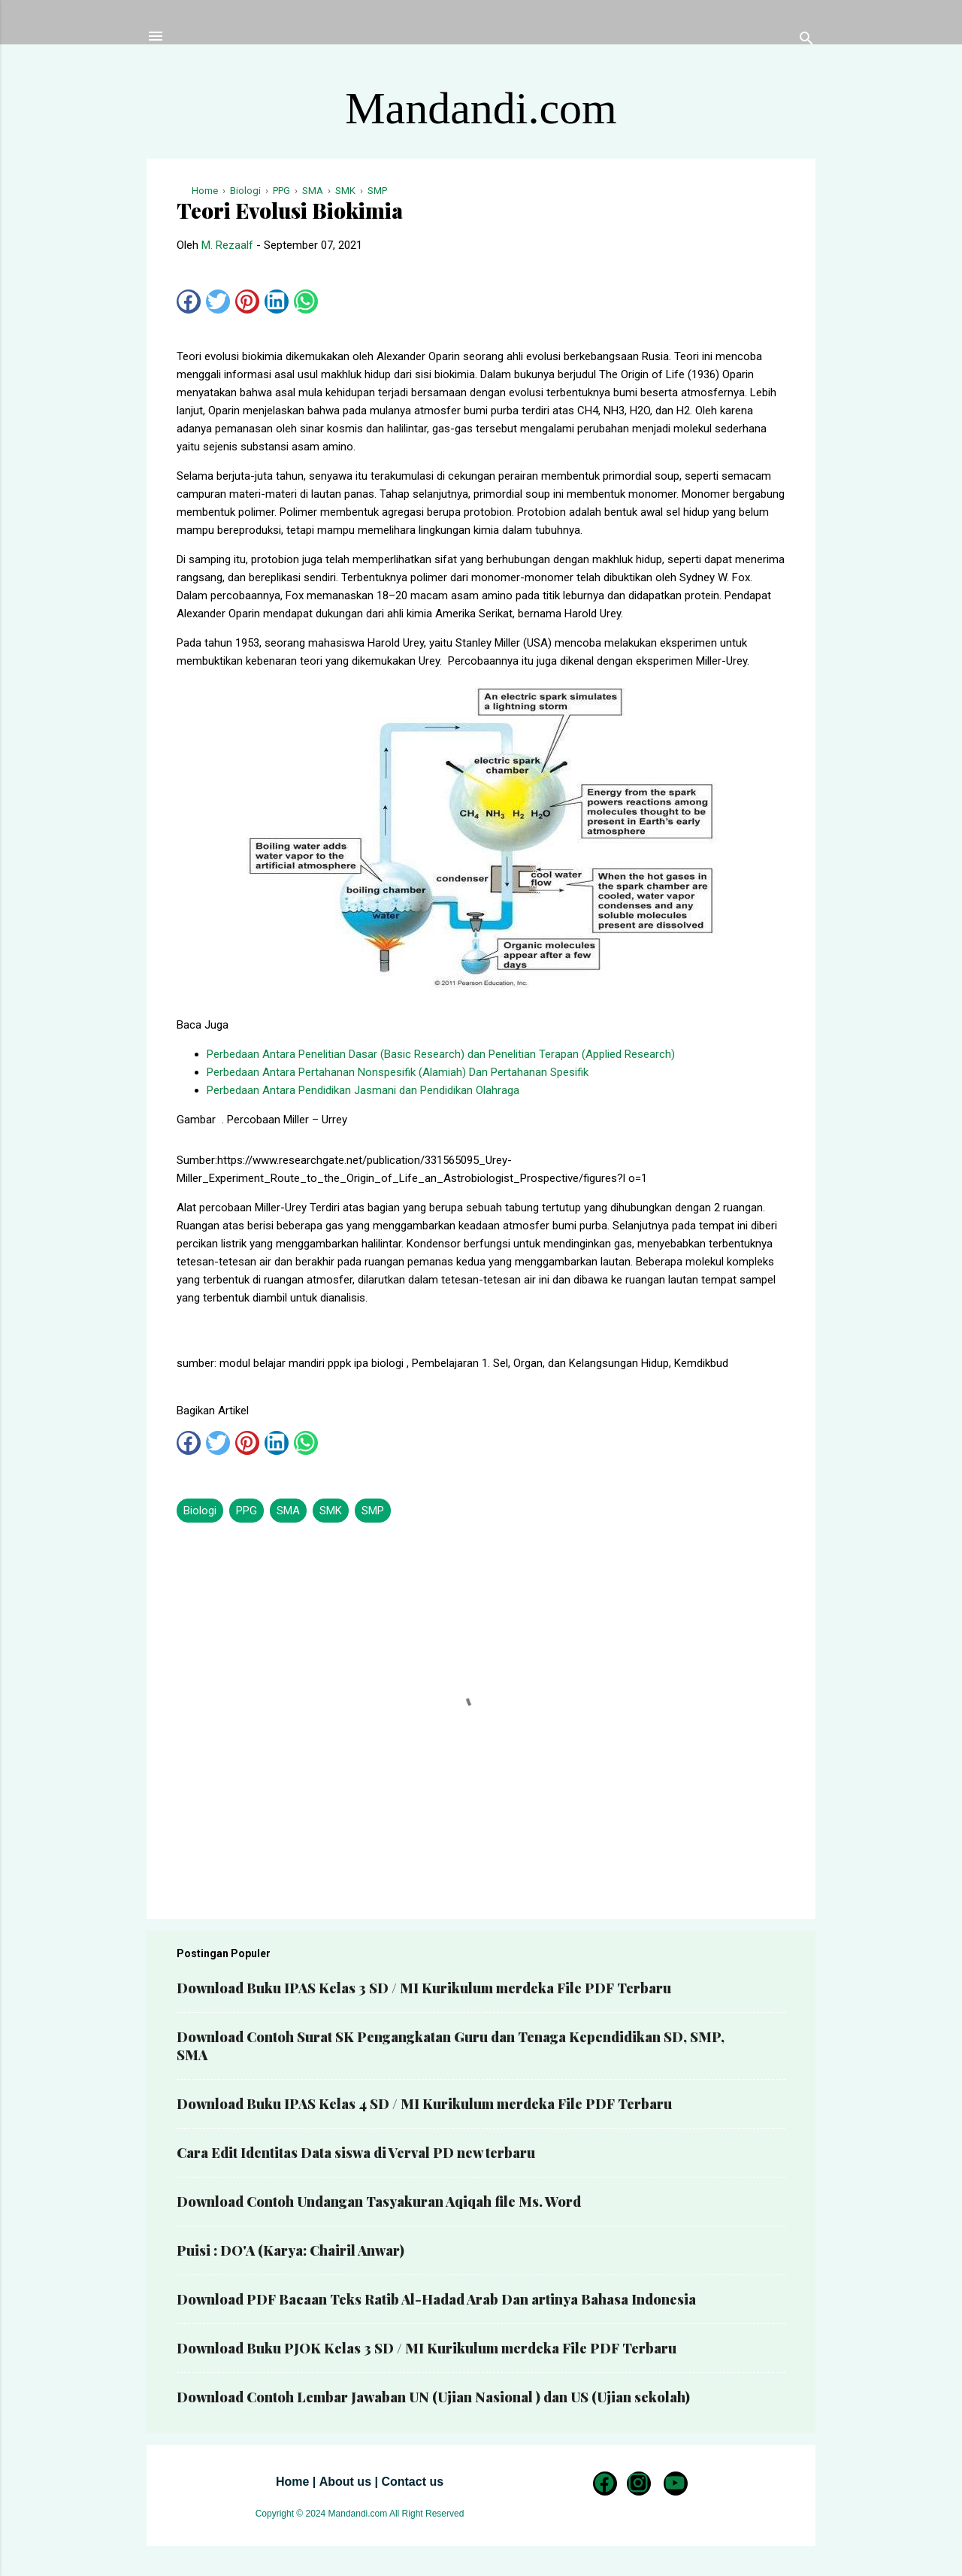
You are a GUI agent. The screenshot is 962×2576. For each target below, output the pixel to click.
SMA (288, 1510)
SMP (373, 1510)
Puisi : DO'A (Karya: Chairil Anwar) (290, 2250)
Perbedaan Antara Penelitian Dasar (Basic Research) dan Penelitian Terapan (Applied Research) (441, 1054)
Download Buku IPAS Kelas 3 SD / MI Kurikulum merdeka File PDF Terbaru (424, 1988)
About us (345, 2481)
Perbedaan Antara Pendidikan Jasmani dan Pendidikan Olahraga (363, 1090)
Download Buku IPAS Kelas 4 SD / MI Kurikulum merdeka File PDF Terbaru (424, 2104)
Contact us (412, 2481)
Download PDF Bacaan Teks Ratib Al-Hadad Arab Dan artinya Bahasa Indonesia (436, 2299)
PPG (246, 1510)
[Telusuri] (806, 41)
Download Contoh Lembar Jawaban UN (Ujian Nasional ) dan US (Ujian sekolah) (433, 2397)
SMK (330, 1510)
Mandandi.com (481, 108)
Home (292, 2481)
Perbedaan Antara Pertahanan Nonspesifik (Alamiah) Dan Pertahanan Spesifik (397, 1072)
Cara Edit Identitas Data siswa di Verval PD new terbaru (356, 2153)
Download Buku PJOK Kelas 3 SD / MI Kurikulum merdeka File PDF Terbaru (426, 2348)
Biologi (199, 1510)
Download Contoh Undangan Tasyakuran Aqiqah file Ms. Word (379, 2202)
